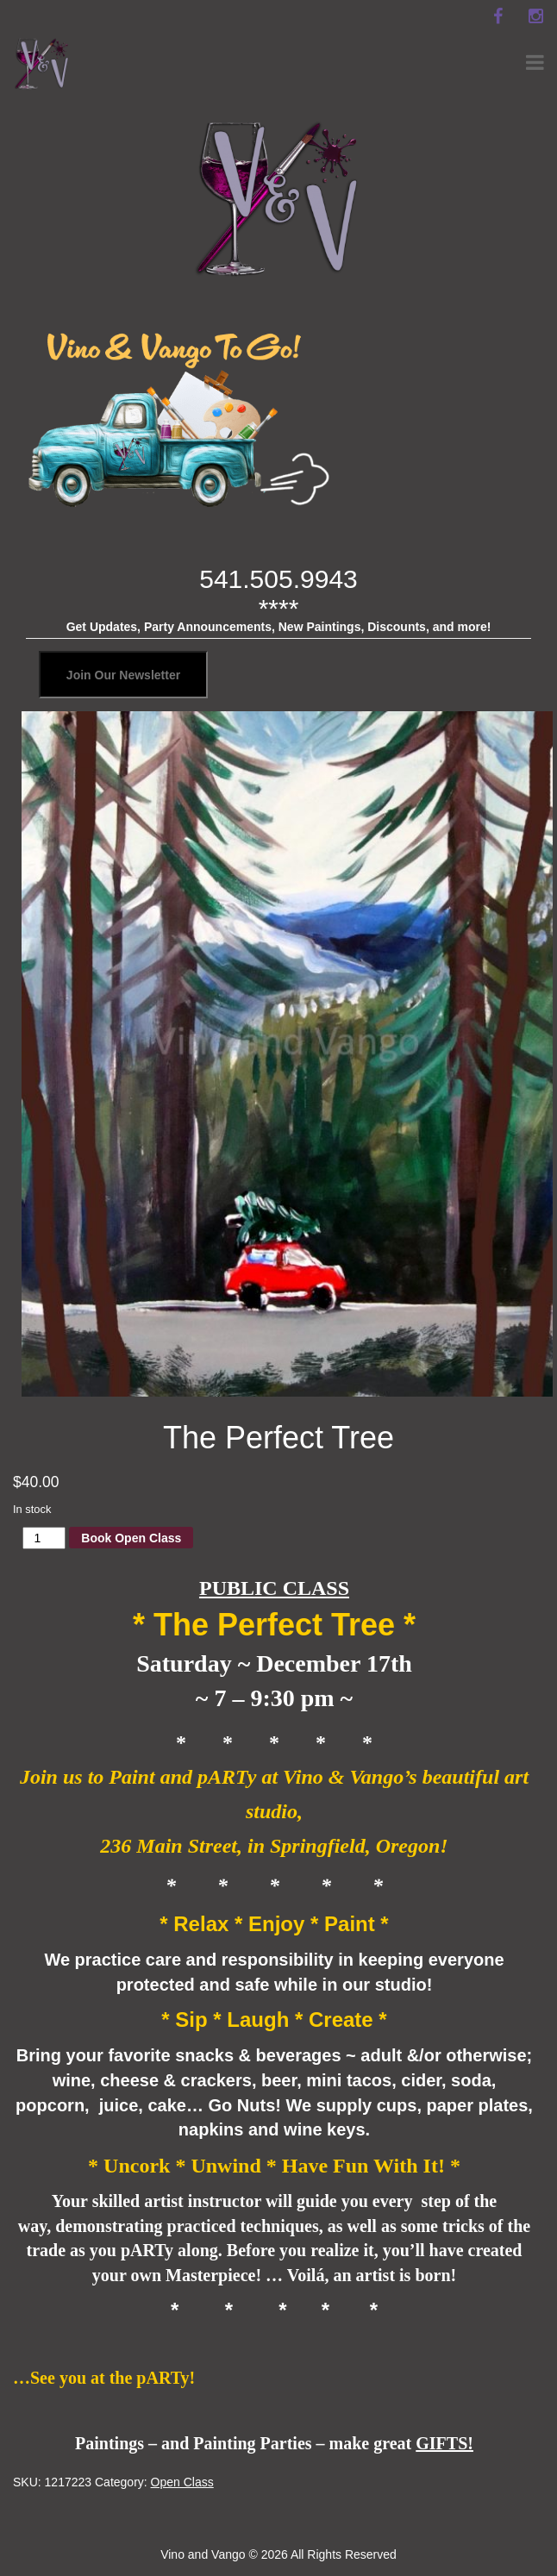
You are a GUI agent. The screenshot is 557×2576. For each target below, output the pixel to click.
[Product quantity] (44, 1538)
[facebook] (497, 16)
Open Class (182, 2482)
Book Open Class (131, 1538)
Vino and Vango (202, 2554)
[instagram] (535, 16)
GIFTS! (444, 2443)
